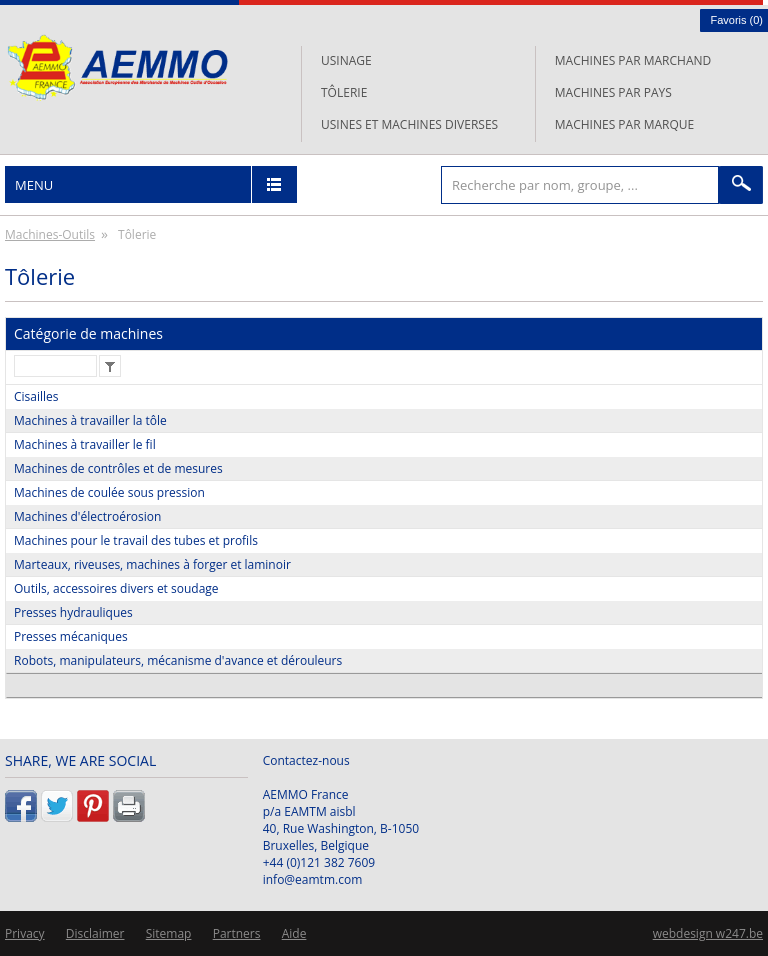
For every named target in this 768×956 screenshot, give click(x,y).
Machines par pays (613, 92)
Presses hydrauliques (73, 612)
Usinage (346, 60)
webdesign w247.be (708, 933)
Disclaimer (95, 933)
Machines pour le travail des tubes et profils (136, 540)
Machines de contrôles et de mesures (118, 468)
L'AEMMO (117, 67)
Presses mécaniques (71, 636)
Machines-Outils (50, 234)
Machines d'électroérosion (87, 516)
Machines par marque (624, 124)
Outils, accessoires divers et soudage (116, 588)
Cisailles (36, 396)
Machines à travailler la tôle (90, 420)
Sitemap (169, 933)
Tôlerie (344, 92)
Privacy (25, 933)
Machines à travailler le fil (85, 444)
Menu (34, 185)
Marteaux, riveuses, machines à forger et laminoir (152, 564)
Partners (237, 933)
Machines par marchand (633, 60)
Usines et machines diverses (409, 124)
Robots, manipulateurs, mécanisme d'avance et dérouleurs (178, 660)
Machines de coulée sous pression (109, 492)
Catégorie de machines (88, 333)
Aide (294, 933)
